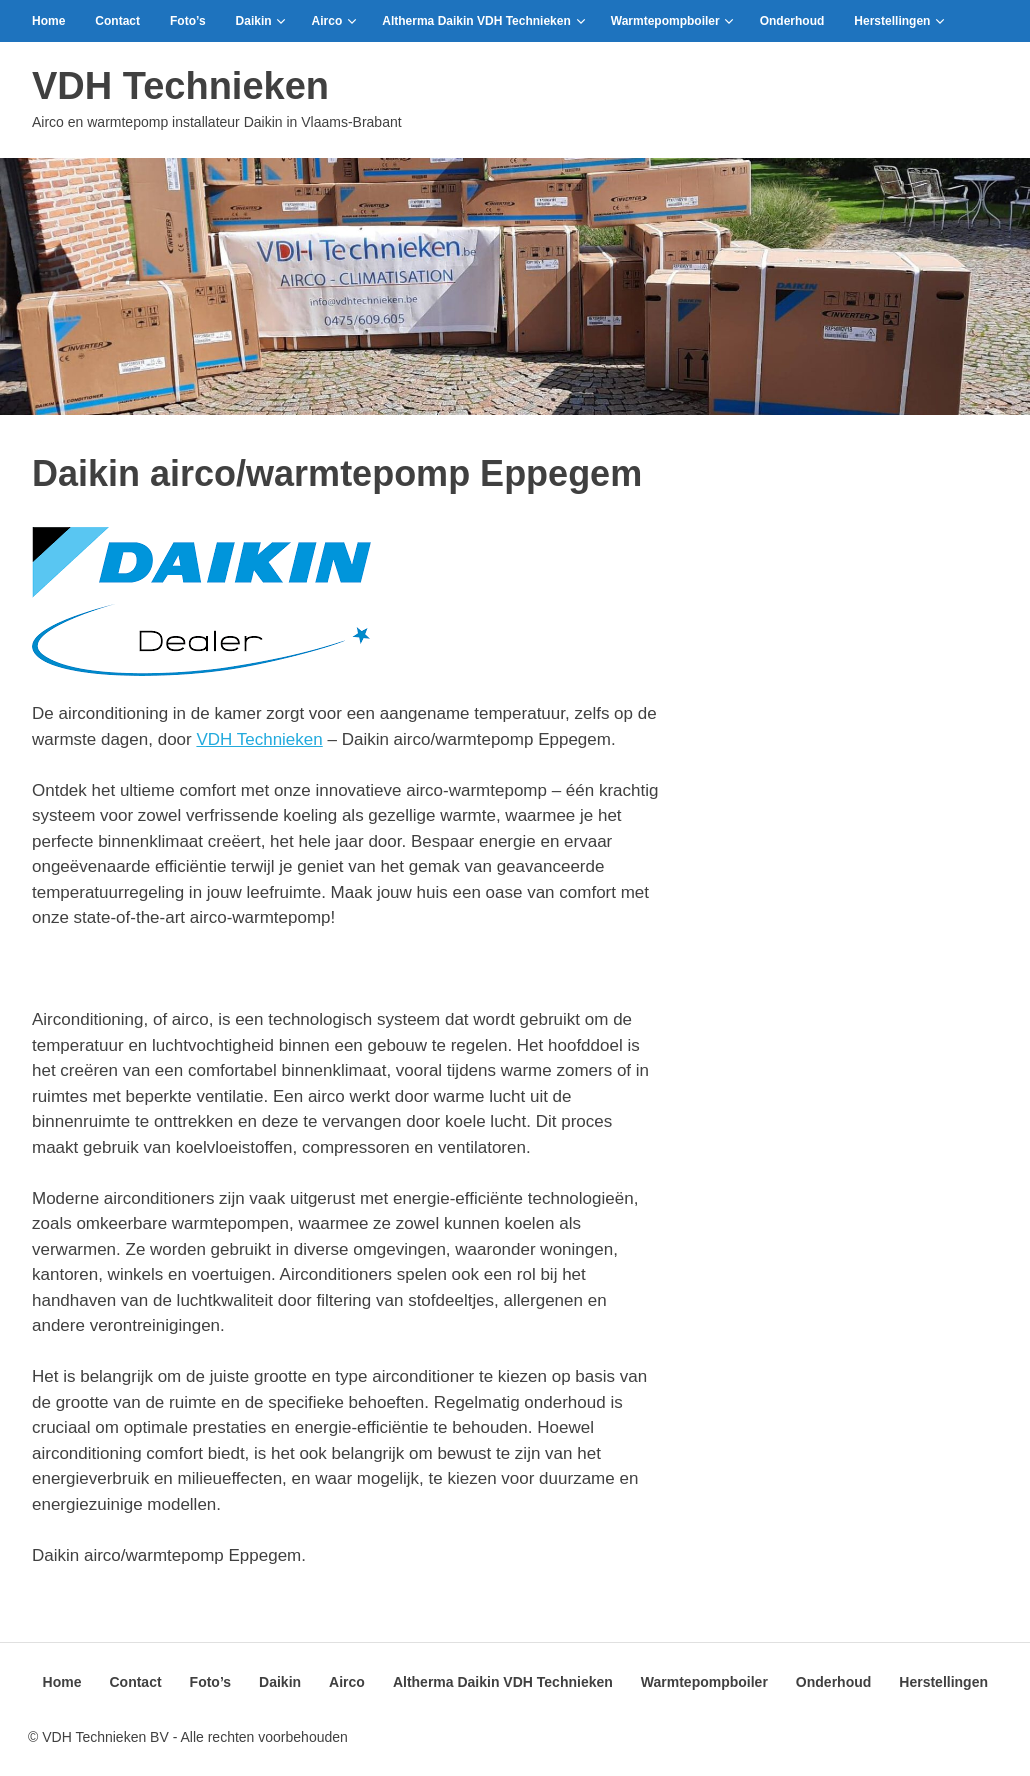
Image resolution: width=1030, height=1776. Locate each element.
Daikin (261, 21)
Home (48, 21)
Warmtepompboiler (673, 21)
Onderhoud (792, 21)
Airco (334, 21)
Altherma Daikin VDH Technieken (483, 21)
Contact (117, 21)
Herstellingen (899, 21)
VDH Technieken (180, 86)
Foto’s (188, 21)
